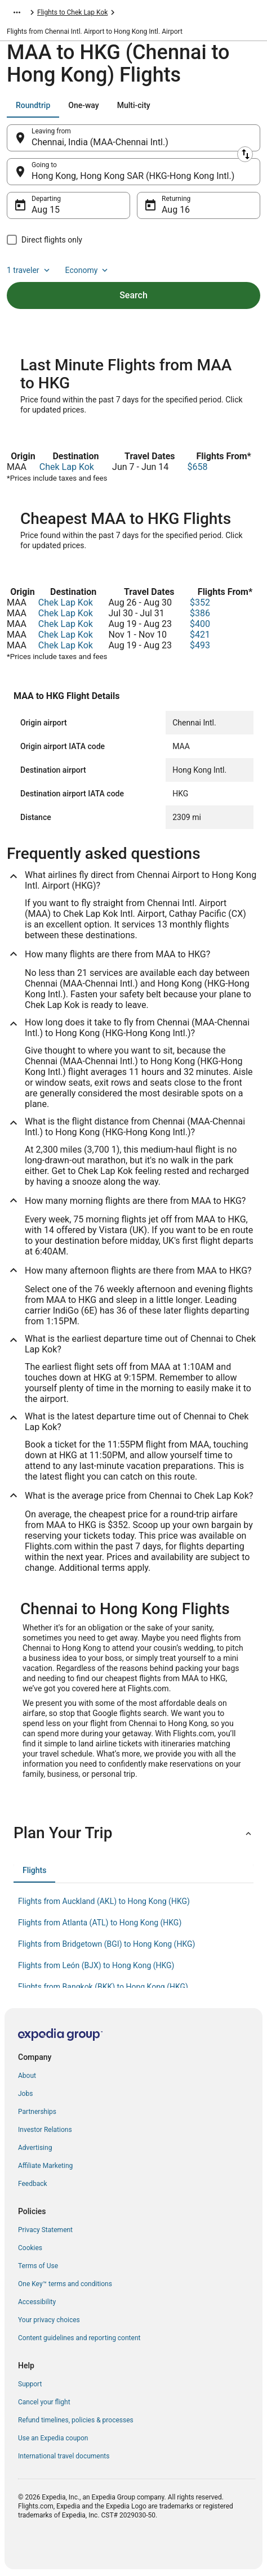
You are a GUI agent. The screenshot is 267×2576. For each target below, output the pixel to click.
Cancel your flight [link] (44, 2402)
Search (133, 295)
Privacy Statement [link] (45, 2230)
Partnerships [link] (37, 2112)
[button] (133, 1833)
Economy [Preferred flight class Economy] (87, 270)
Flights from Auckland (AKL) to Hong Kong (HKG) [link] (104, 1901)
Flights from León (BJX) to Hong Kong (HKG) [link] (96, 1965)
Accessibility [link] (37, 2302)
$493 (200, 645)
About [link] (27, 2076)
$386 (200, 613)
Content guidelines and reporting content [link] (79, 2338)
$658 (197, 467)
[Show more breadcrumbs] (17, 12)
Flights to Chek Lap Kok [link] (72, 12)
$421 (200, 634)
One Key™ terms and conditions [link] (65, 2284)
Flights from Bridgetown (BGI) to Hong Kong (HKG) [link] (106, 1943)
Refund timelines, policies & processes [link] (76, 2420)
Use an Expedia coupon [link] (53, 2438)
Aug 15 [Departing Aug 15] (46, 209)
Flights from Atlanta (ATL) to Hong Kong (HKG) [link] (99, 1922)
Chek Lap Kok (66, 467)
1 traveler (29, 270)
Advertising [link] (35, 2148)
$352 (200, 602)
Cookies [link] (30, 2248)
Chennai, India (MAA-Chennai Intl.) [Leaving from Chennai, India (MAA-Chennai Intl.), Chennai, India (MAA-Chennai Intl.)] (100, 142)
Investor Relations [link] (45, 2130)
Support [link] (30, 2384)
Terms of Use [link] (38, 2266)
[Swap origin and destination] (245, 154)
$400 (200, 624)
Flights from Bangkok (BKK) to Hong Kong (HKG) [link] (103, 1986)
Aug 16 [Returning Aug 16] (176, 209)
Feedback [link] (32, 2184)
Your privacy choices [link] (49, 2320)
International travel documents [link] (63, 2456)
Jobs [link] (25, 2094)
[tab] (33, 105)
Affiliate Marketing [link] (45, 2166)
